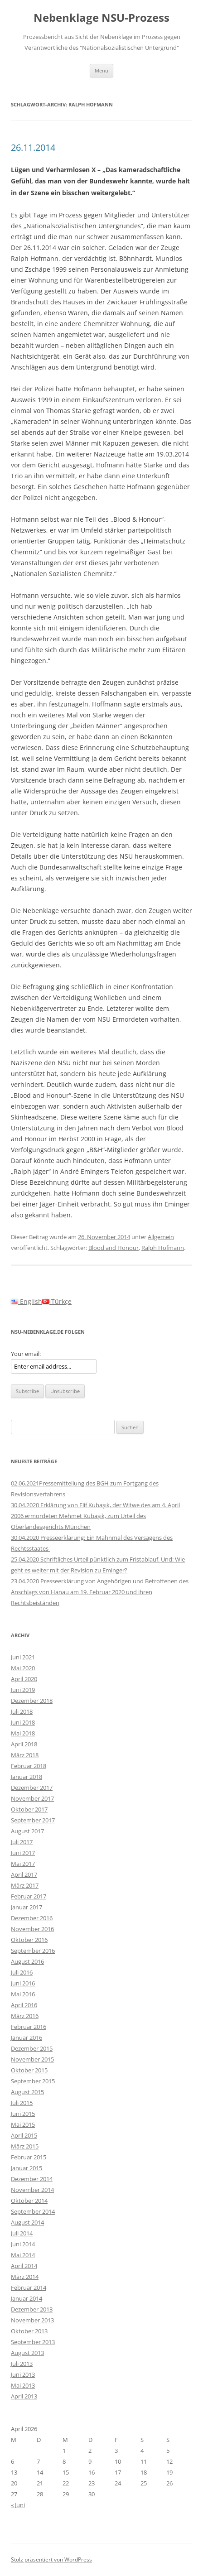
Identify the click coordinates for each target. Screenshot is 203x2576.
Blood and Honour (113, 1248)
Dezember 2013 (32, 2309)
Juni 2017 (23, 1853)
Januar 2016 (26, 2037)
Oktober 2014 (29, 2200)
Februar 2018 (28, 1766)
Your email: (26, 1354)
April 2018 (24, 1744)
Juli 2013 (22, 2364)
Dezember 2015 (32, 2048)
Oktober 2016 (29, 1940)
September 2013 (33, 2342)
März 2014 (25, 2277)
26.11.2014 (33, 147)
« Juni (18, 2505)
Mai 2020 (23, 1668)
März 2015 (25, 2146)
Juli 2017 (22, 1842)
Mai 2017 (23, 1864)
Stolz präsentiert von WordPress (51, 2559)
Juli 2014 (22, 2233)
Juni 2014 (23, 2244)
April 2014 (24, 2266)
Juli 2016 (22, 1972)
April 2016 (24, 2005)
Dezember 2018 (32, 1701)
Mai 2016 (23, 1994)
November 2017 (32, 1798)
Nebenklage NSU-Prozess (101, 18)
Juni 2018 (23, 1722)
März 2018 (25, 1755)
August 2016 (27, 1961)
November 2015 (32, 2059)
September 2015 (33, 2081)
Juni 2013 (23, 2374)
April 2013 (24, 2396)
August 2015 (27, 2092)
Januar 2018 (26, 1777)
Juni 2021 (23, 1657)
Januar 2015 (26, 2168)
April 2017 (24, 1874)
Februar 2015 (28, 2157)
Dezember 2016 (32, 1918)
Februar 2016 (28, 2027)
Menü (101, 70)
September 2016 (33, 1950)
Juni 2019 (23, 1690)
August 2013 (27, 2353)
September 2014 (33, 2211)
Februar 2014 (28, 2287)
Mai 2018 (23, 1733)
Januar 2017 (26, 1907)
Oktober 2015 (29, 2070)
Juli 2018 (22, 1711)
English (26, 1301)
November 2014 (32, 2190)
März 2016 (25, 2016)
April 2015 (24, 2135)
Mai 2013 (23, 2385)
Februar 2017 (28, 1896)
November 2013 (32, 2320)
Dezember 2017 (32, 1787)
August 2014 (27, 2222)
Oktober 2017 (29, 1809)
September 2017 (33, 1820)
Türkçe (57, 1301)
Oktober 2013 (29, 2331)
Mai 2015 (23, 2124)
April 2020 (24, 1679)
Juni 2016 (23, 1983)
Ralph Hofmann (162, 1248)
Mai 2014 (23, 2255)
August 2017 (27, 1831)
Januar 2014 (26, 2298)
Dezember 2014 (32, 2179)
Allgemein (161, 1237)
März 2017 (25, 1885)
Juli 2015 (22, 2103)
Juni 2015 (23, 2114)
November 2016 (32, 1929)
